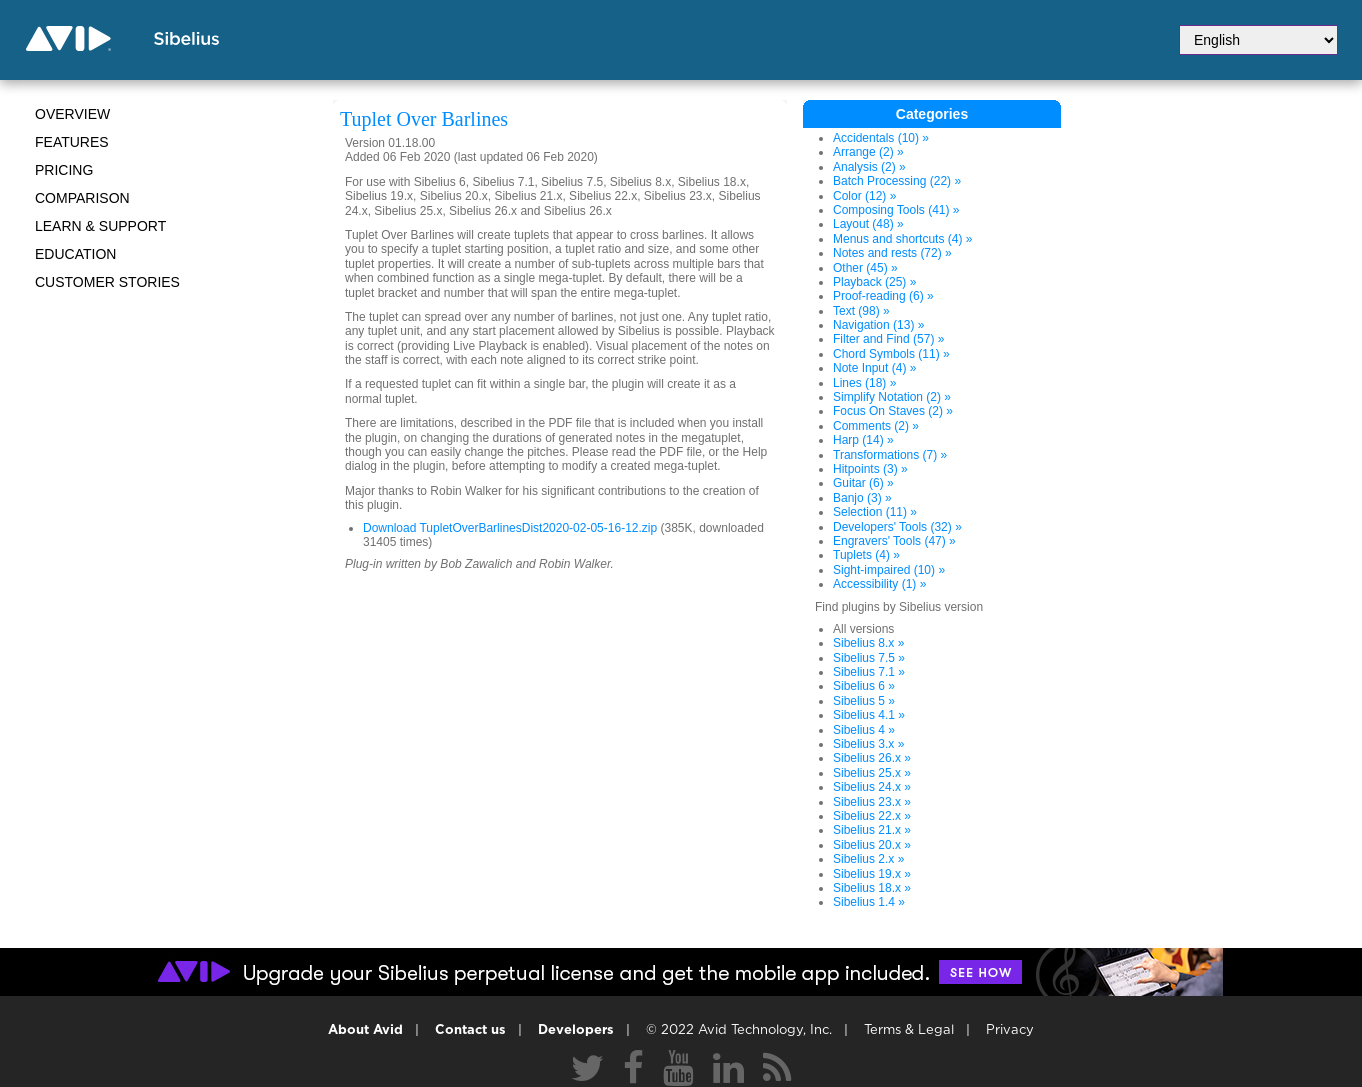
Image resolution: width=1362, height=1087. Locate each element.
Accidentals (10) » (881, 138)
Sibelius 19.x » (872, 874)
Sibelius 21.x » (872, 830)
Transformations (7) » (890, 455)
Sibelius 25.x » (872, 773)
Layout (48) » (868, 224)
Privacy (1010, 1030)
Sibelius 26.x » (872, 758)
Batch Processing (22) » (897, 181)
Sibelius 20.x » (872, 845)
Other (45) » (865, 268)
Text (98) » (861, 311)
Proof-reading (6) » (883, 296)
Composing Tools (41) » (896, 210)
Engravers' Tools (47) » (894, 541)
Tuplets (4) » (866, 555)
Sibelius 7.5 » (869, 658)
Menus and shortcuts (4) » (902, 239)
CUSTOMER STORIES (107, 282)
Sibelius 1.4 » (869, 902)
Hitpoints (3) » (870, 469)
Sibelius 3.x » (868, 744)
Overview (72, 114)
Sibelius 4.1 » (869, 715)
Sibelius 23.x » (872, 802)
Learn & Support (100, 226)
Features (72, 142)
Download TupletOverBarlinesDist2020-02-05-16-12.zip (510, 528)
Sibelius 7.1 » (869, 672)
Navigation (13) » (878, 325)
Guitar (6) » (863, 483)
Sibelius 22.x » (872, 816)
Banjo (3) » (862, 498)
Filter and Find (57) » (888, 339)
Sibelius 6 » (864, 686)
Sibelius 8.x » (868, 643)
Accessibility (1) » (879, 584)
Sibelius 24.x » (872, 787)
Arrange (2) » (868, 152)
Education (75, 254)
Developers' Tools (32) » (897, 527)
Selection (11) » (875, 512)
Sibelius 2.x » (868, 859)
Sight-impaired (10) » (889, 570)
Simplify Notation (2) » (892, 397)
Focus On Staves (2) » (893, 411)
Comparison (82, 198)
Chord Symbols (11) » (891, 354)
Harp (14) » (863, 440)
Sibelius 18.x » (872, 888)
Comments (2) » (876, 426)
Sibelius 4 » (864, 730)
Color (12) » (864, 196)
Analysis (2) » (869, 167)
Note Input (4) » (874, 368)
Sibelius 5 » (864, 701)
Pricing (64, 170)
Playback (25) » (874, 282)
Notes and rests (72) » (892, 253)
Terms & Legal (909, 1030)
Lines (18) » (864, 383)
